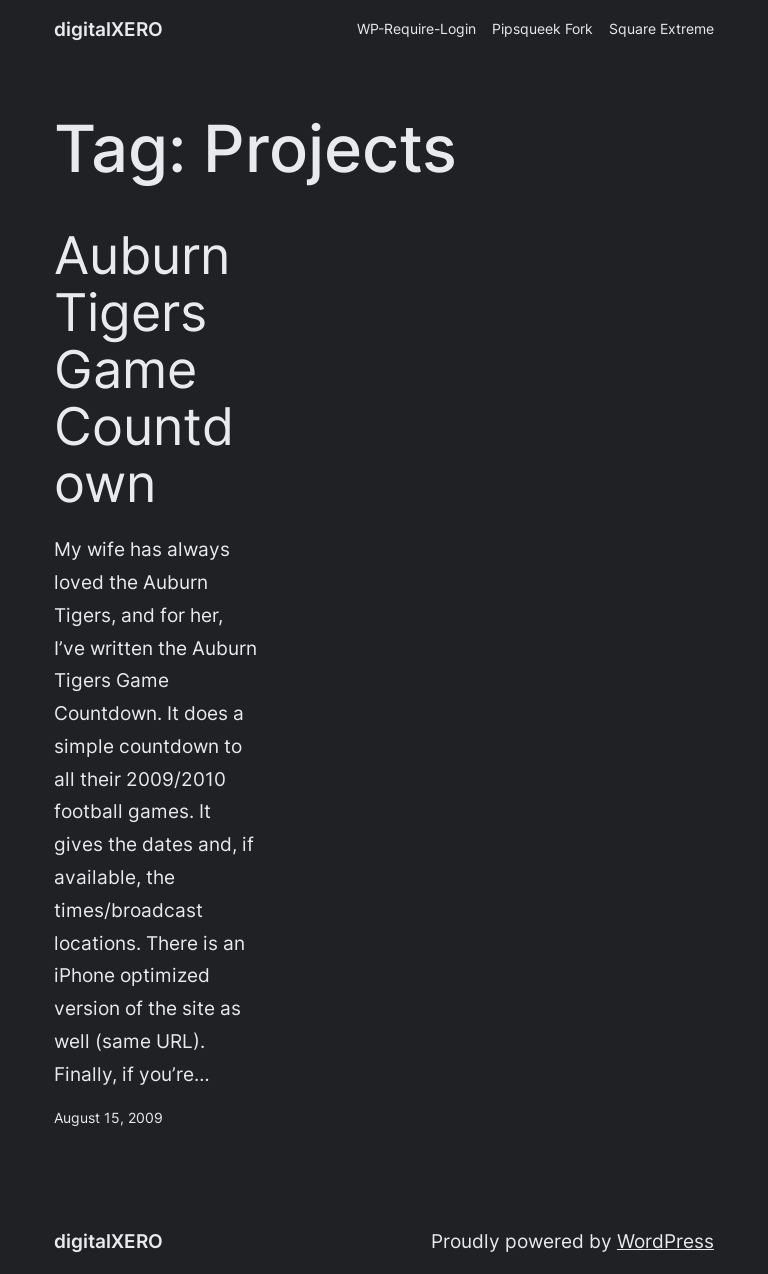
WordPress (665, 1241)
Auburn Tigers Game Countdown (144, 370)
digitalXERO (108, 29)
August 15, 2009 (108, 1117)
